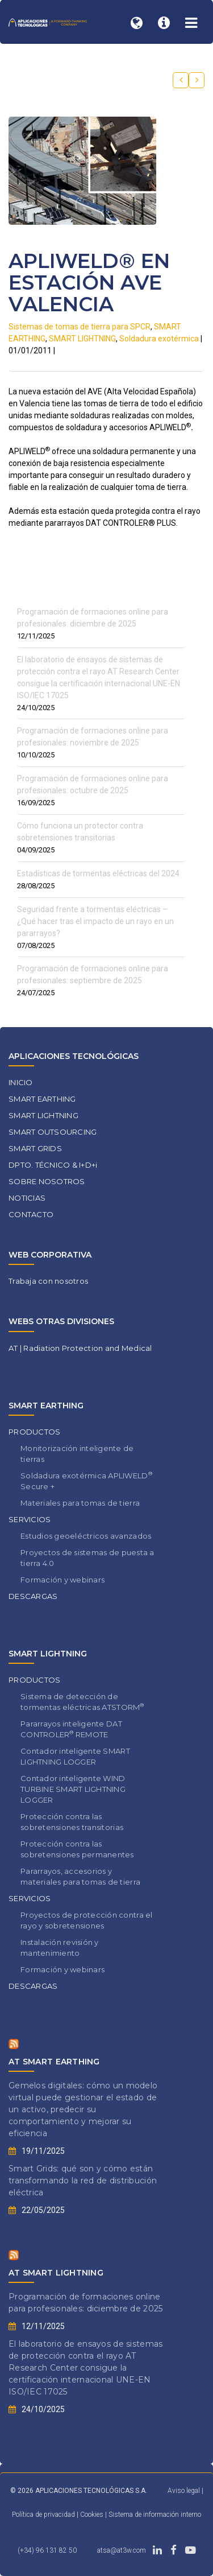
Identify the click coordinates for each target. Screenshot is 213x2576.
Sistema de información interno (154, 2515)
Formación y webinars (62, 1579)
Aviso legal (184, 2491)
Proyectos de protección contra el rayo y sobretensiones (86, 1920)
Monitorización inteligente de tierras (77, 1454)
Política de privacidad (44, 2515)
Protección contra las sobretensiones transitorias (71, 1822)
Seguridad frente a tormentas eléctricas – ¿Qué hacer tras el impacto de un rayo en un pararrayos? (95, 921)
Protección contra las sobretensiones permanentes (77, 1849)
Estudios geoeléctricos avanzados (85, 1535)
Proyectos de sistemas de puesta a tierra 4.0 (87, 1558)
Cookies (92, 2515)
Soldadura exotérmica (159, 338)
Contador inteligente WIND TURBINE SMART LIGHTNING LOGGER (73, 1789)
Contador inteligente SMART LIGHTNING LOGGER (75, 1756)
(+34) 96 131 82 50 (47, 2550)
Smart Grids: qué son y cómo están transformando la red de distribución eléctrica (83, 2180)
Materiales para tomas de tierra (80, 1502)
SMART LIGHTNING (82, 338)
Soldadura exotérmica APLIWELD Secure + (86, 1480)
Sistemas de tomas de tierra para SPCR (80, 326)
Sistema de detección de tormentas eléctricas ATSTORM (82, 1702)
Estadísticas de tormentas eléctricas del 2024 (98, 873)
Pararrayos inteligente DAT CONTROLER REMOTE (71, 1729)
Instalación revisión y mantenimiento (59, 1947)
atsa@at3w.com (121, 2550)
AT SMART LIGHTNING (56, 2273)
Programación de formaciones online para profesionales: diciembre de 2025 (85, 2302)
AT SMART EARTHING (54, 2061)
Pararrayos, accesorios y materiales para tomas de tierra (80, 1876)
